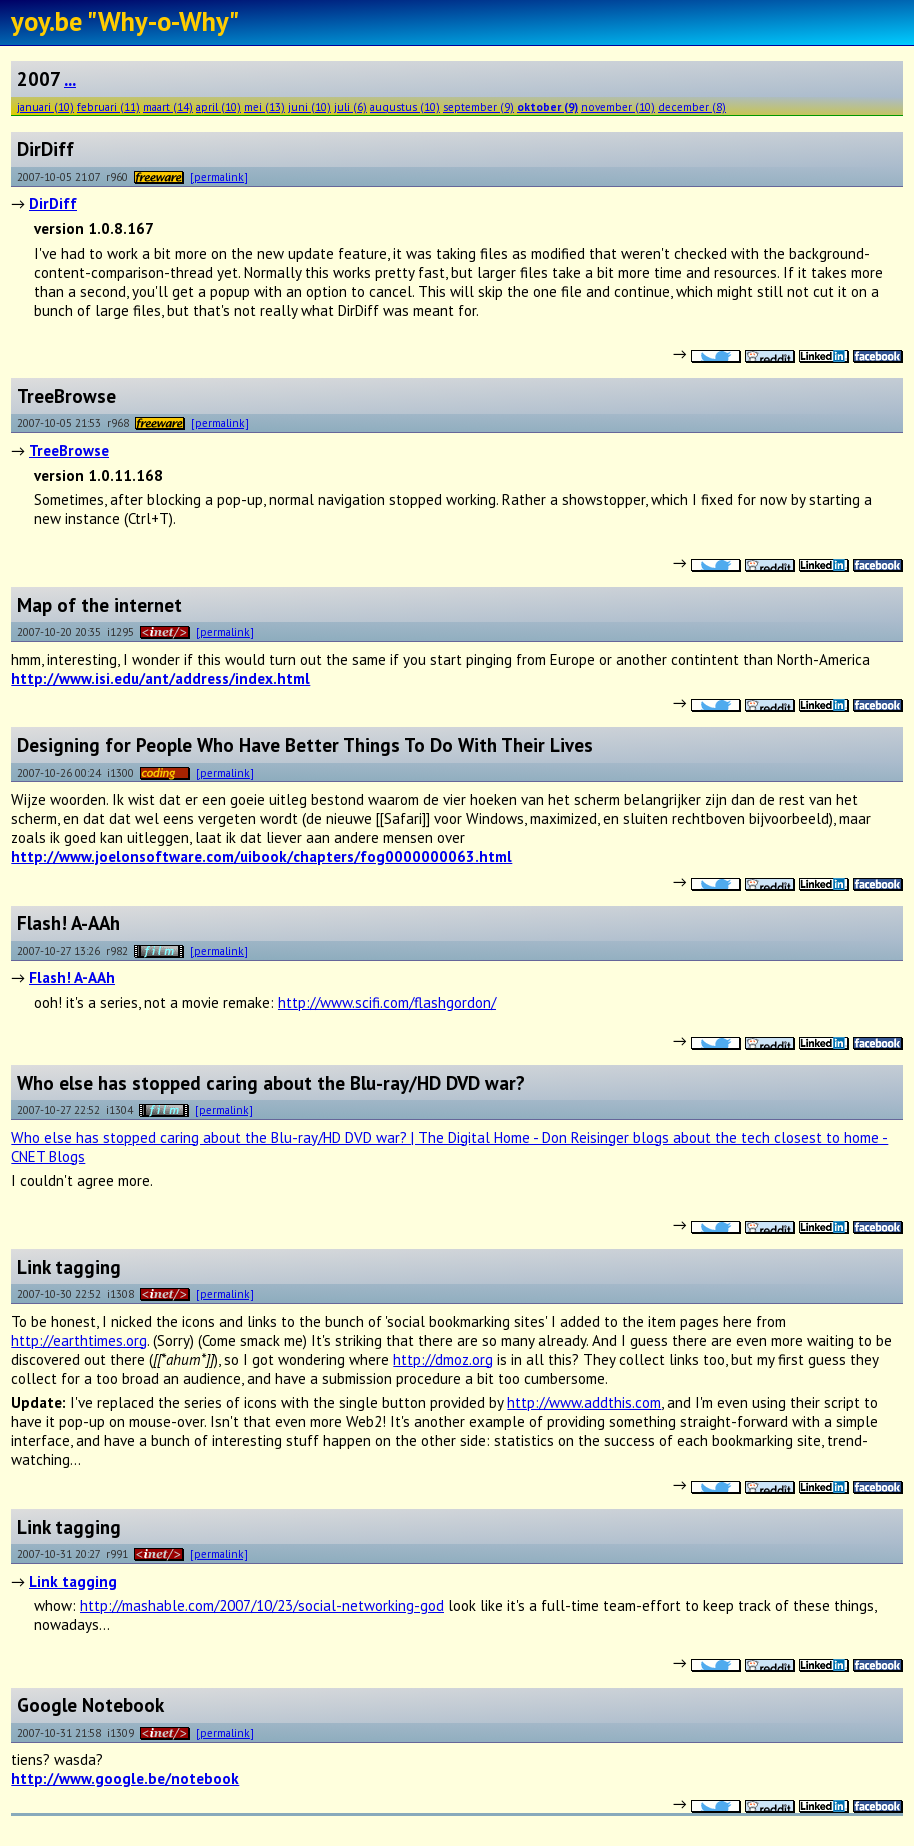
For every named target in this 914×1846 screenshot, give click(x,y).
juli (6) (350, 106)
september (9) (478, 106)
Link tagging (73, 1581)
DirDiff (53, 203)
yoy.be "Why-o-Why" (125, 21)
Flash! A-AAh (72, 977)
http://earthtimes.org (79, 1340)
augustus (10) (405, 106)
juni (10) (309, 106)
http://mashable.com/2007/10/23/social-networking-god (262, 1605)
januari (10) (45, 106)
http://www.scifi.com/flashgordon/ (387, 1002)
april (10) (218, 106)
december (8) (692, 106)
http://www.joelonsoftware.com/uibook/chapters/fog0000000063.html (261, 856)
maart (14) (168, 106)
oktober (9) (547, 106)
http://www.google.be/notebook (125, 1778)
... (70, 79)
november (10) (618, 106)
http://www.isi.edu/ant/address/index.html (160, 678)
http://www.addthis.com (584, 1402)
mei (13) (264, 106)
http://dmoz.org (443, 1359)
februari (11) (108, 106)
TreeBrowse (69, 450)
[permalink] (219, 176)
